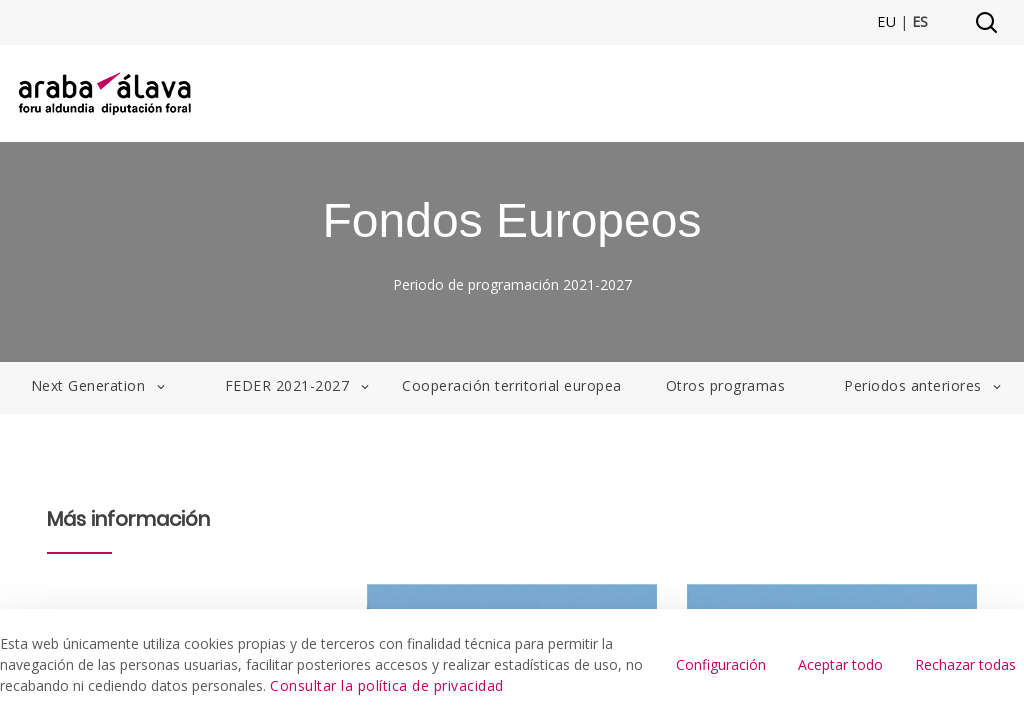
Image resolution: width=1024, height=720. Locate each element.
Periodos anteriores (924, 385)
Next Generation (100, 385)
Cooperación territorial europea (512, 385)
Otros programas (726, 385)
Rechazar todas (965, 664)
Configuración (721, 664)
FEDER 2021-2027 (299, 385)
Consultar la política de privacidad (387, 685)
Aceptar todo (840, 664)
